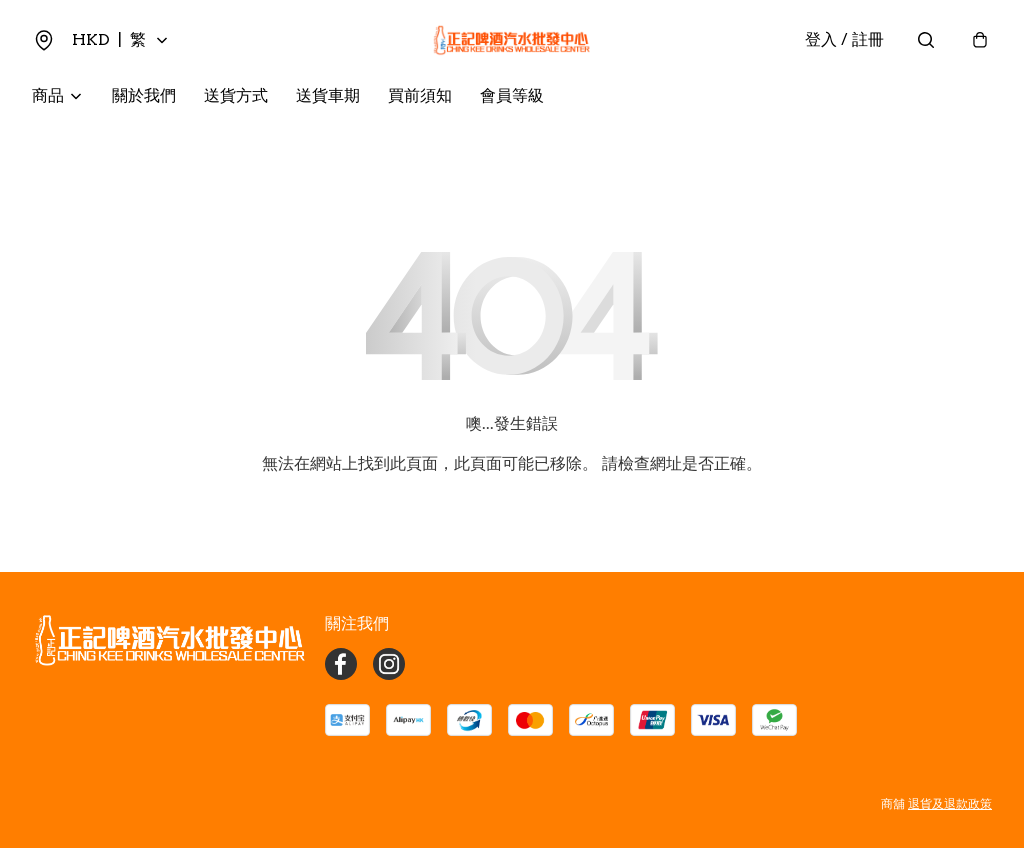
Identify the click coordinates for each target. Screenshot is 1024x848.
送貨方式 (236, 95)
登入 (844, 39)
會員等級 (512, 95)
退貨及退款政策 (950, 803)
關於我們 (144, 95)
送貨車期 (328, 95)
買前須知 (420, 95)
